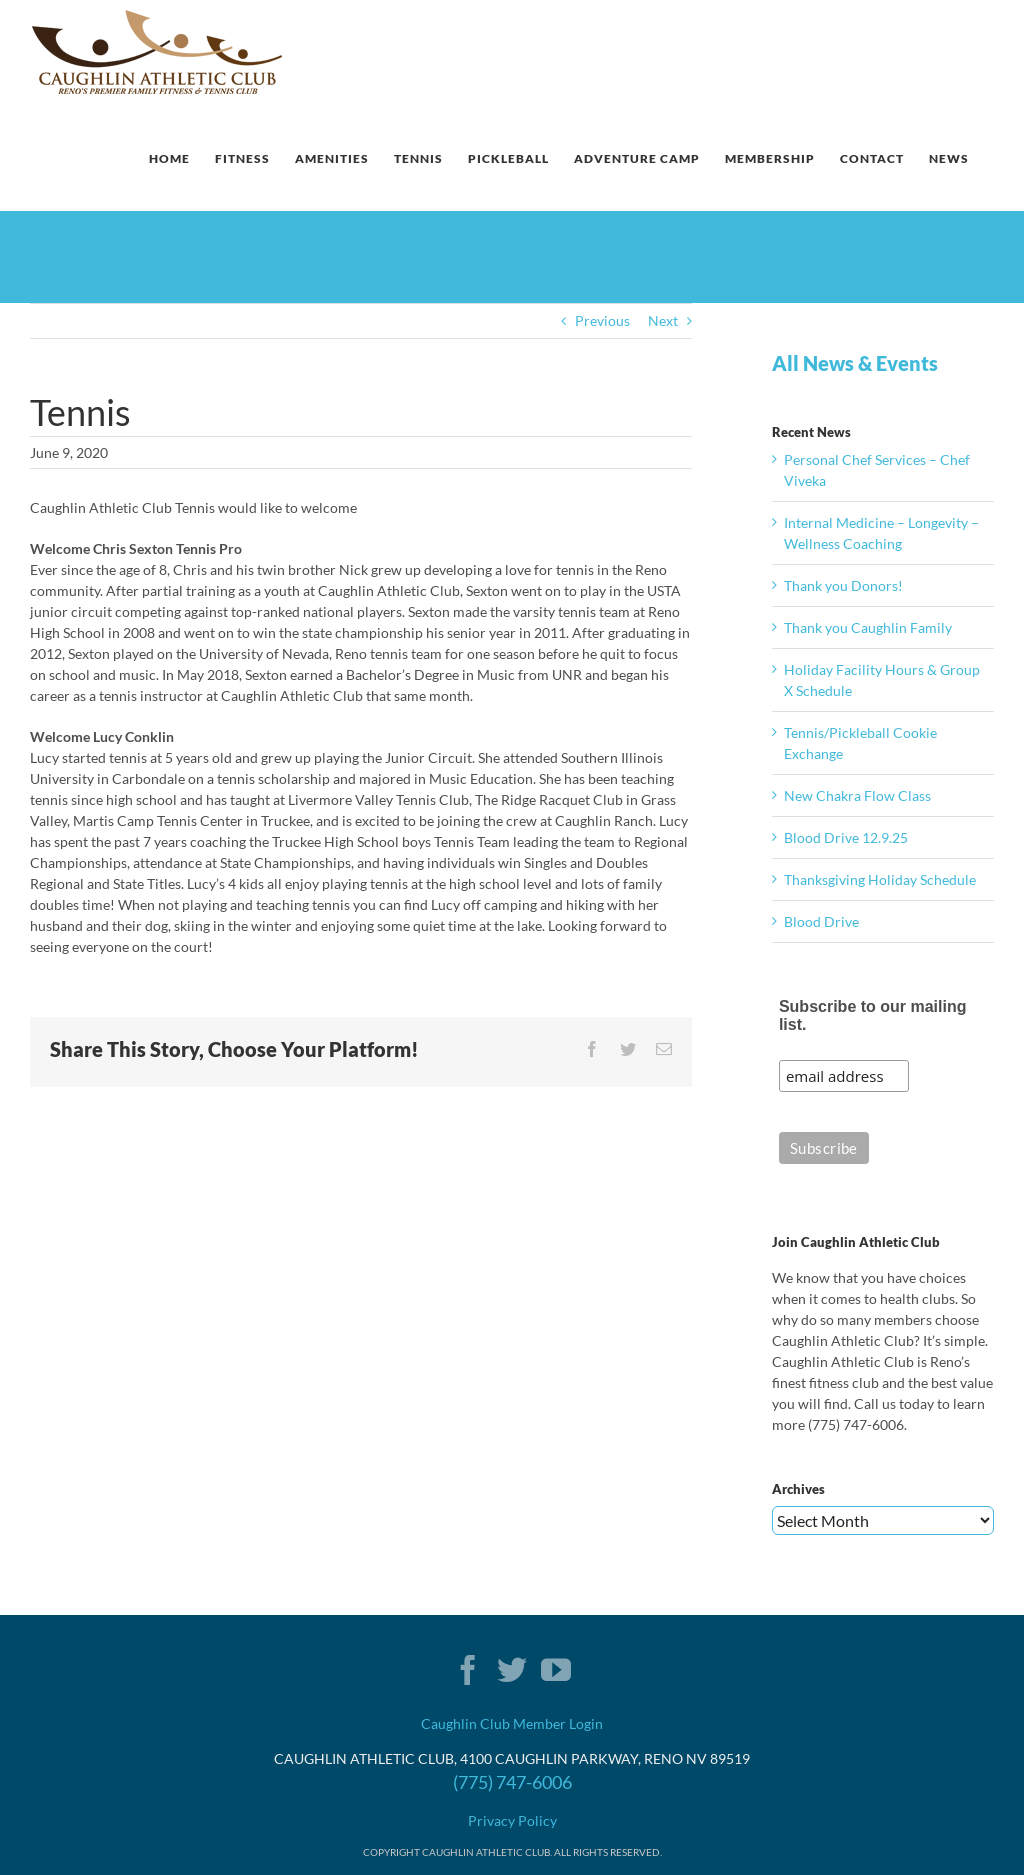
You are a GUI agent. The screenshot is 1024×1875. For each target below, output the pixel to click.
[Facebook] (468, 1670)
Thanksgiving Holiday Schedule (880, 879)
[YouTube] (556, 1670)
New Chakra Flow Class (857, 795)
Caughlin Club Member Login (512, 1723)
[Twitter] (512, 1670)
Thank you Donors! (843, 585)
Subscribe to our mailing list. (873, 1015)
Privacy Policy (512, 1820)
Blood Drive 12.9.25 (846, 837)
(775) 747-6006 (512, 1782)
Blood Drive (821, 921)
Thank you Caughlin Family (868, 627)
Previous (602, 320)
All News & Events (855, 363)
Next (663, 320)
